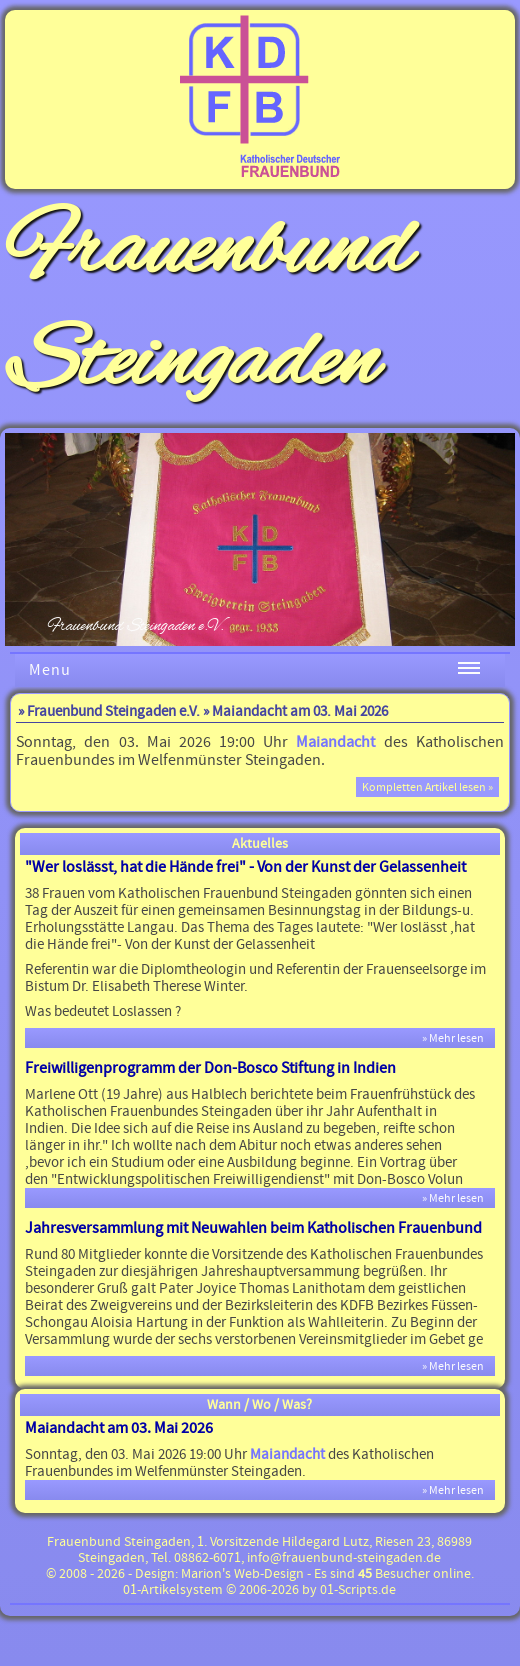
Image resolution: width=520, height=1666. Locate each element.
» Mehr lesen (457, 1038)
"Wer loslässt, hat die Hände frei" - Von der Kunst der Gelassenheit (245, 867)
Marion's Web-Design (242, 1574)
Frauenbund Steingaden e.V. (113, 711)
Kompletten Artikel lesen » (427, 787)
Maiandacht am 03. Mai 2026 (119, 1428)
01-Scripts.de (358, 1590)
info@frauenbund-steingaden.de (344, 1558)
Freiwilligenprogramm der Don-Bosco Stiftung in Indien (210, 1068)
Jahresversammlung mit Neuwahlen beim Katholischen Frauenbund (253, 1228)
